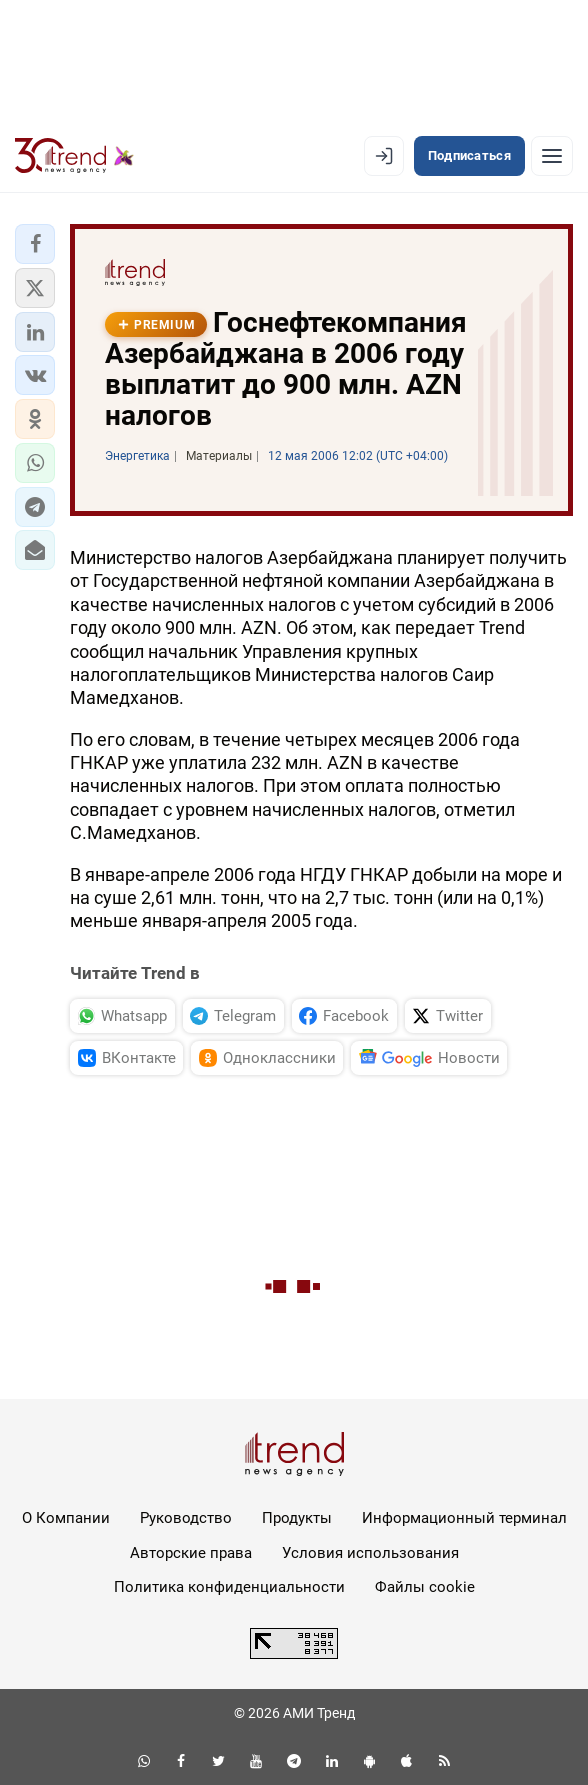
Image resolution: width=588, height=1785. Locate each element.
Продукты (297, 1518)
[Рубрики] (552, 156)
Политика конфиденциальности (229, 1587)
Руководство (186, 1518)
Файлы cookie (425, 1587)
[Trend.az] (74, 156)
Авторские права (191, 1553)
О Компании (66, 1518)
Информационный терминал (464, 1518)
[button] (35, 244)
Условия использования (370, 1553)
